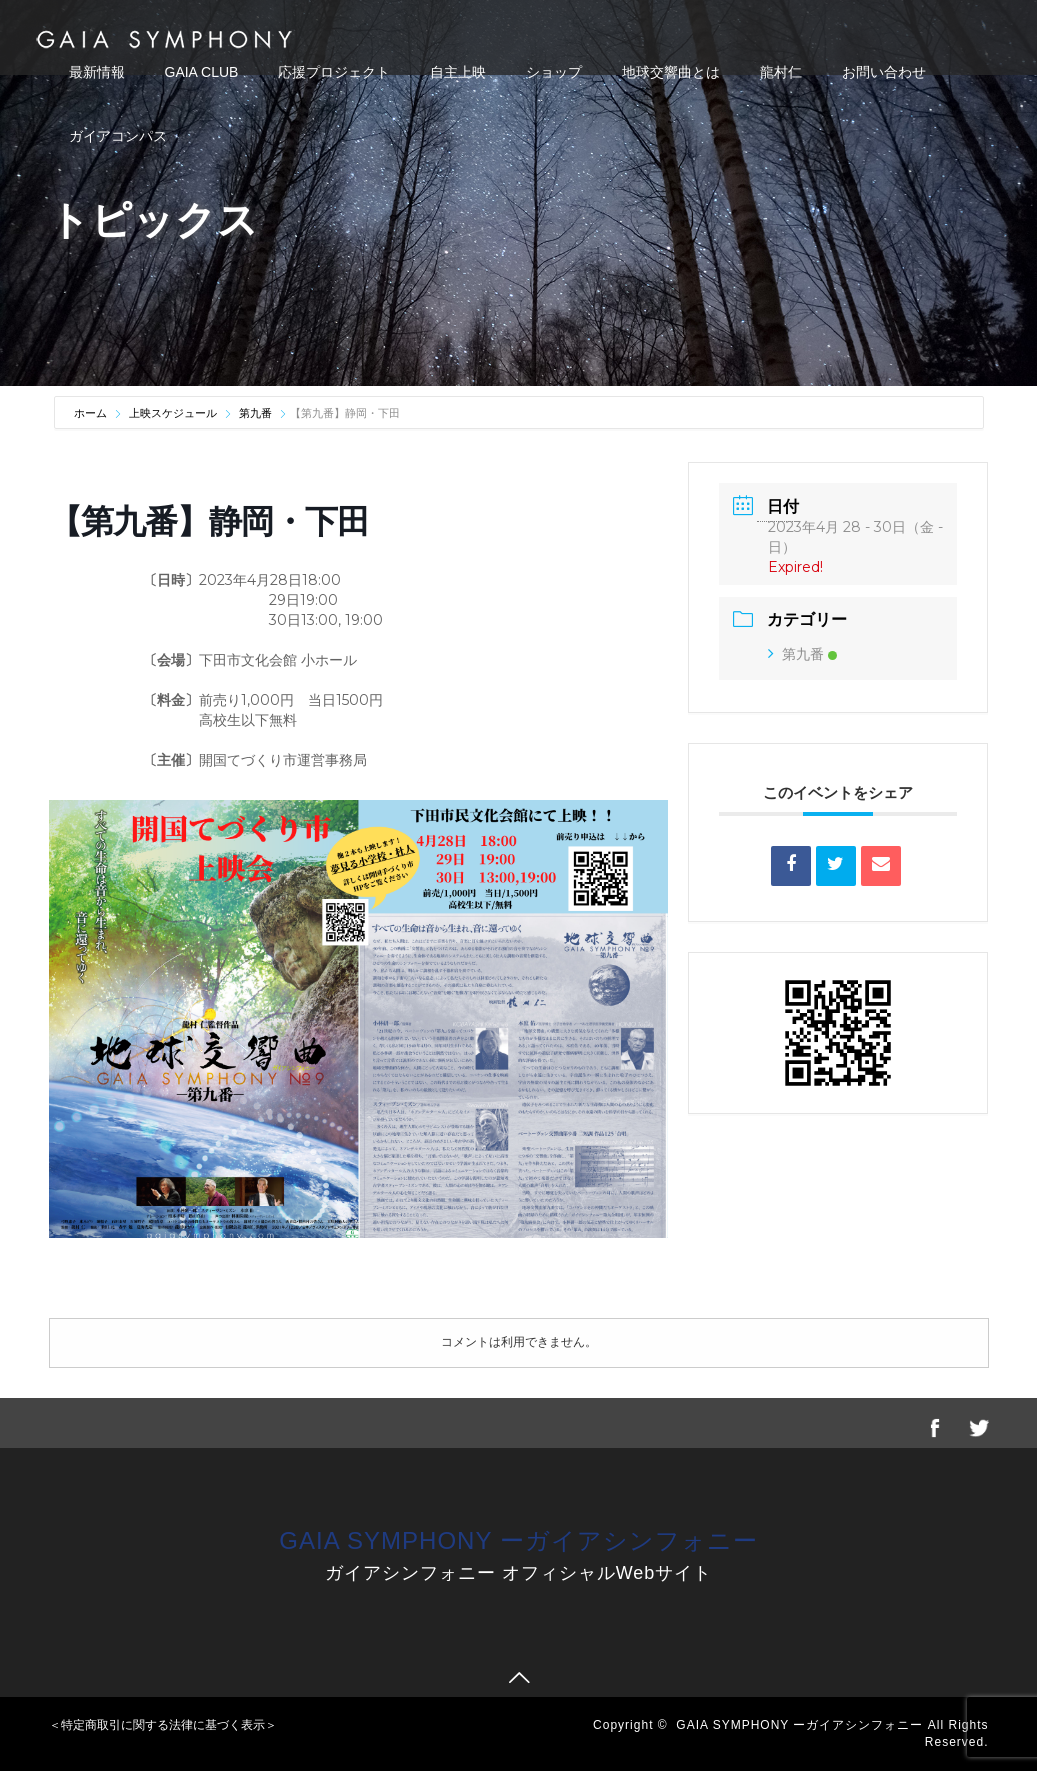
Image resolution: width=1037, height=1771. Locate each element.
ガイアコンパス (118, 136)
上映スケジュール (173, 413)
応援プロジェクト (334, 72)
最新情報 (97, 72)
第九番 (255, 413)
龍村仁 (781, 72)
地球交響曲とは (671, 72)
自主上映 (458, 72)
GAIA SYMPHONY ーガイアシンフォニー (518, 1540)
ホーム (92, 413)
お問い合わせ (884, 72)
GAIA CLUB (202, 72)
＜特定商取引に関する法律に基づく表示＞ (163, 1725)
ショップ (554, 72)
